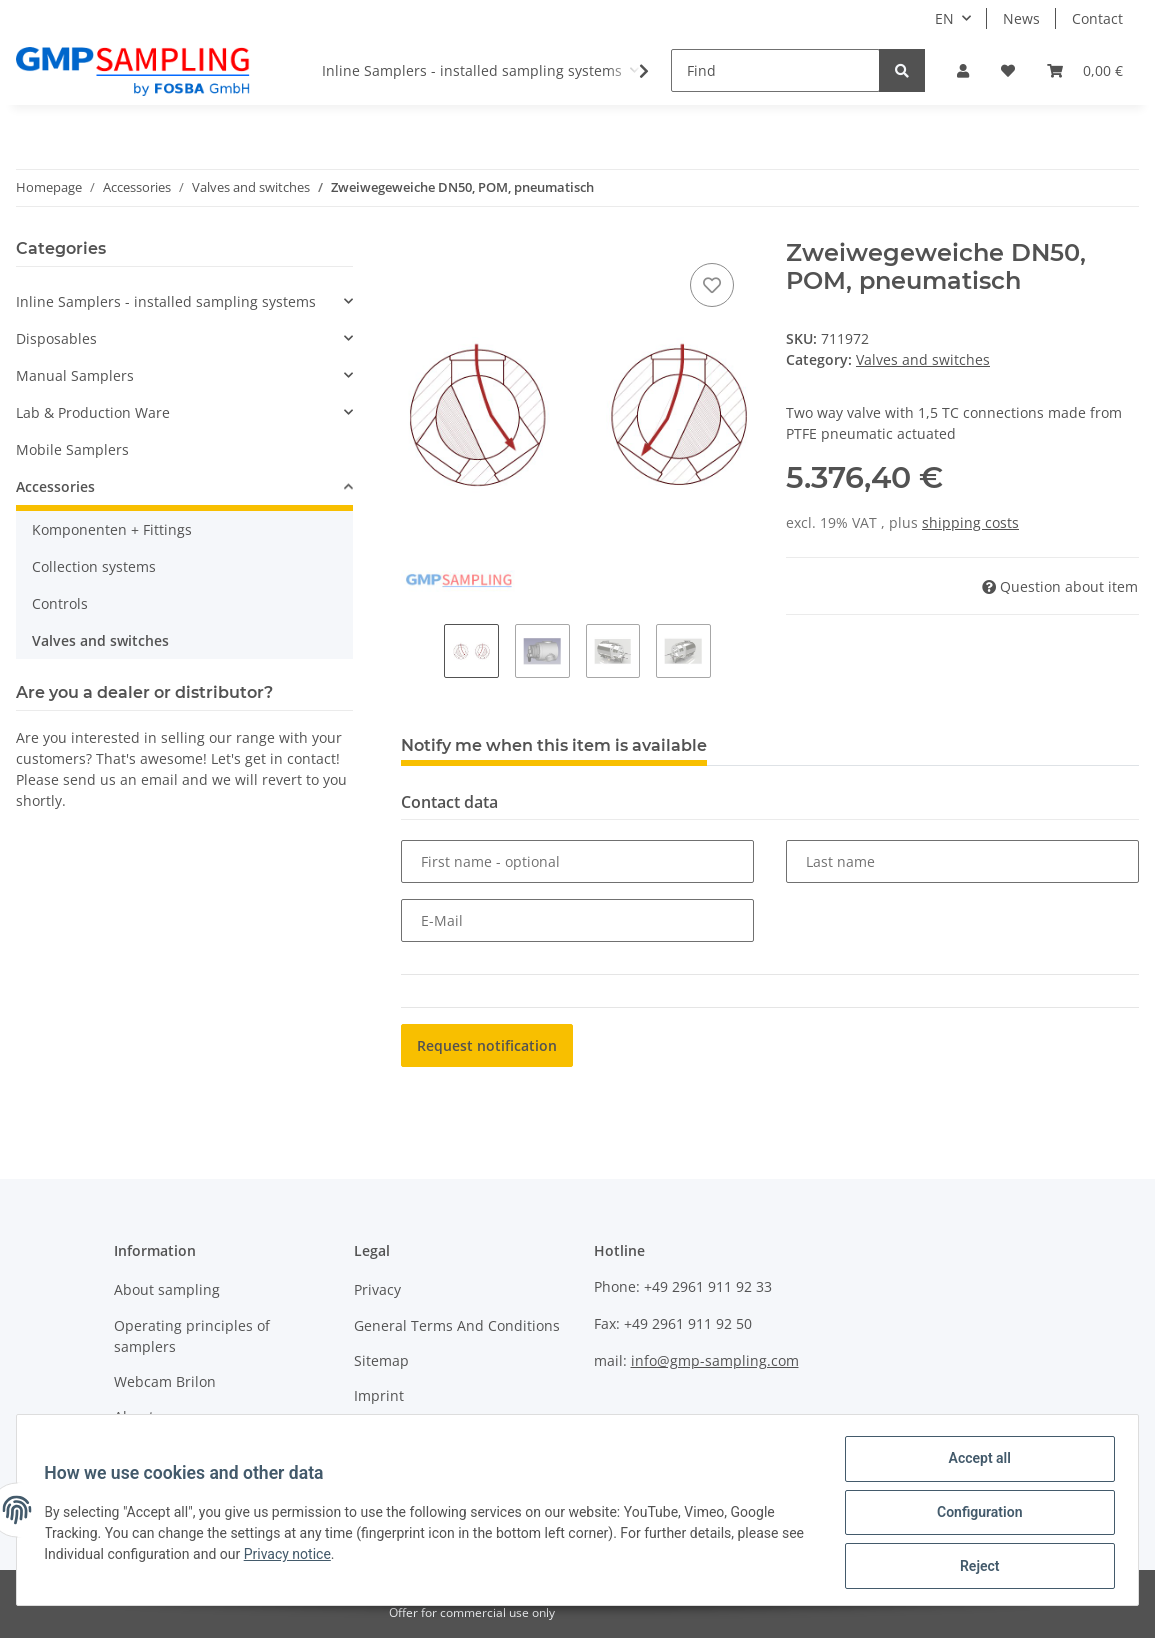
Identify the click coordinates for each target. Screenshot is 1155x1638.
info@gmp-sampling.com (715, 1360)
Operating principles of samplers (192, 1336)
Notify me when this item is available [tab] (554, 745)
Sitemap (381, 1360)
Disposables (56, 338)
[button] (963, 70)
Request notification (487, 1045)
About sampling (167, 1289)
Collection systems (94, 566)
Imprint (379, 1395)
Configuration (974, 1515)
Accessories (55, 486)
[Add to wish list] (712, 285)
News (1021, 18)
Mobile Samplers (72, 449)
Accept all (975, 1463)
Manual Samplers (75, 375)
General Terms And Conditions (457, 1325)
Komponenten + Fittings (112, 529)
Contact (1097, 18)
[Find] (775, 70)
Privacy (377, 1289)
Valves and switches (923, 359)
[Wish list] (1008, 70)
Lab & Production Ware (93, 412)
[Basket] (1085, 70)
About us (144, 1416)
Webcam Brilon (165, 1381)
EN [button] (944, 18)
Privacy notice (317, 1557)
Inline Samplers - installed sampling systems (166, 301)
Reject (975, 1567)
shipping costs (970, 522)
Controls (60, 603)
